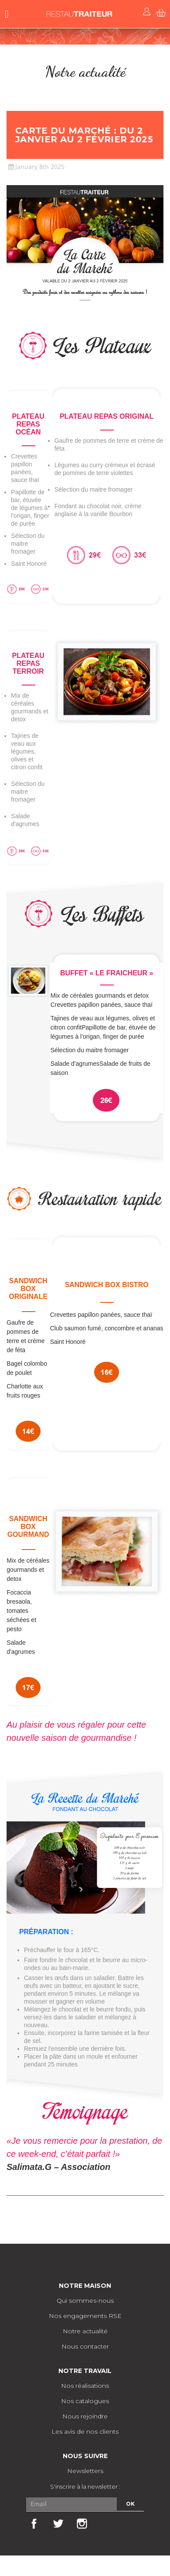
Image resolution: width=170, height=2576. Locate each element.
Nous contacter (85, 2346)
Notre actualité (85, 2331)
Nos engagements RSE (85, 2316)
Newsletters (85, 2471)
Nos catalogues (85, 2401)
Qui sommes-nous (85, 2300)
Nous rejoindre (85, 2416)
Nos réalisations (85, 2386)
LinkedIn (105, 2524)
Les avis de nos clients (85, 2431)
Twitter (58, 2524)
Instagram (82, 2524)
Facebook (34, 2524)
